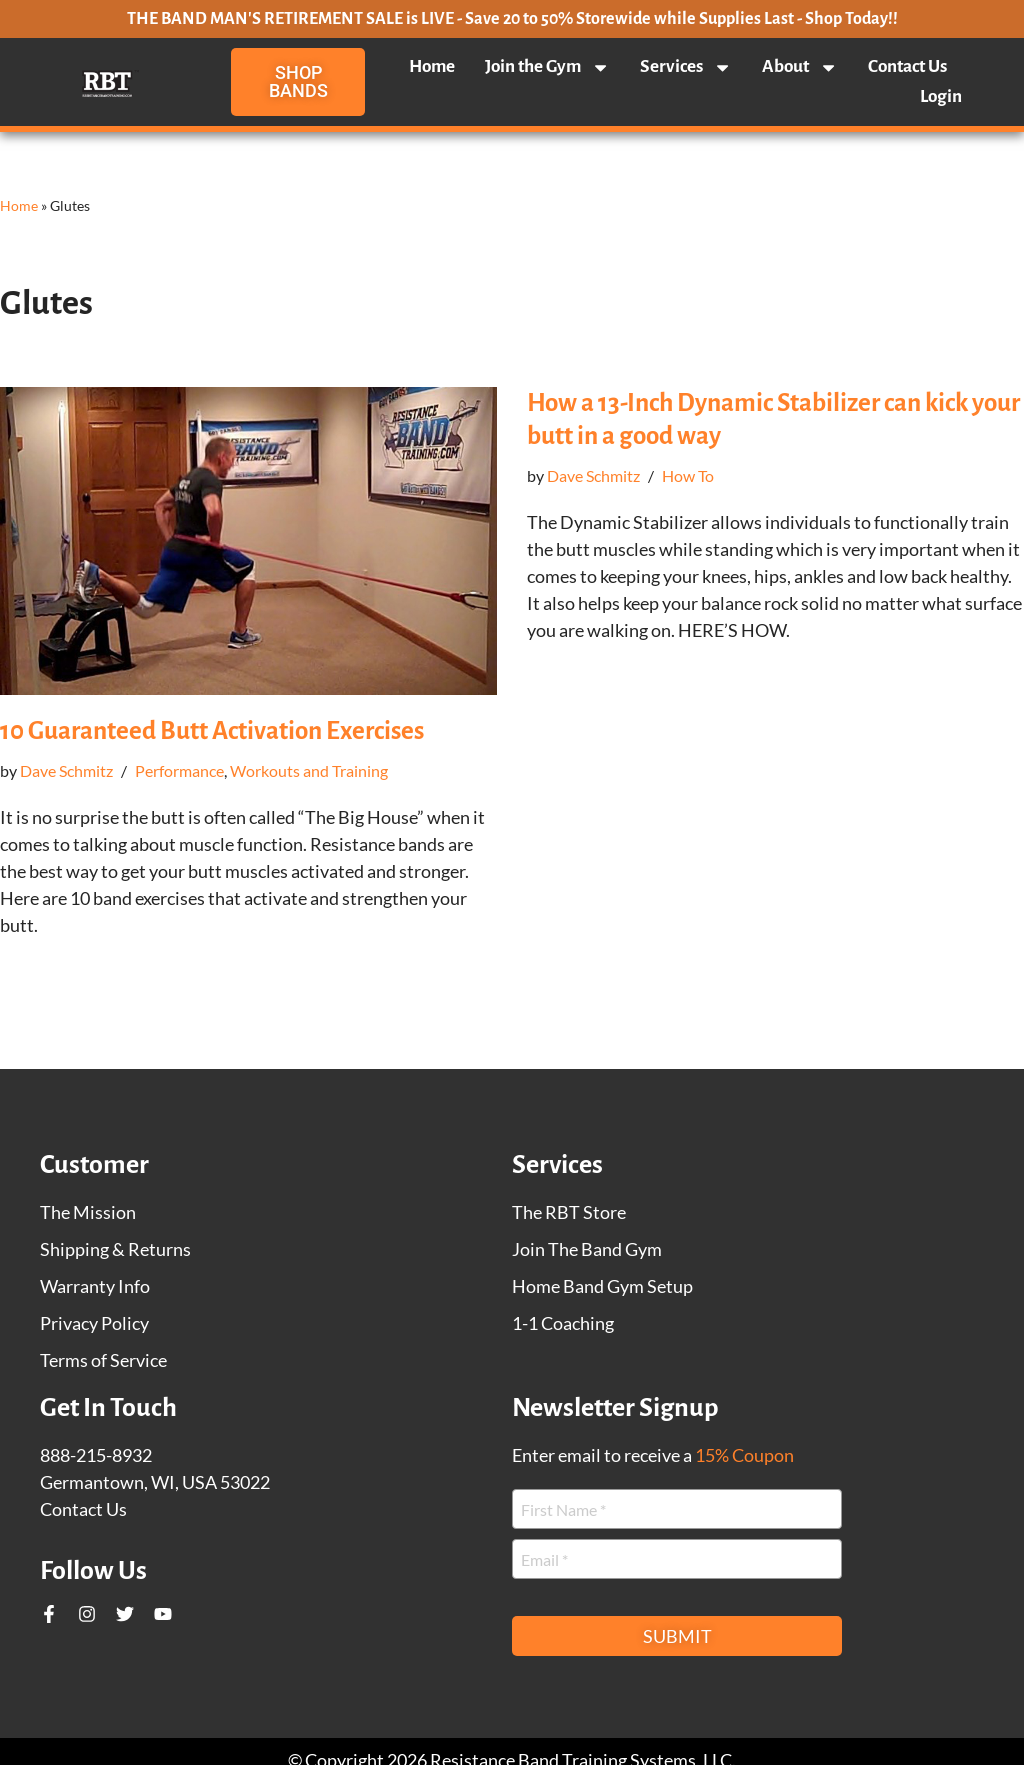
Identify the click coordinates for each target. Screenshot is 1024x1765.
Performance (179, 770)
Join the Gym (547, 67)
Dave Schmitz (66, 770)
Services (686, 67)
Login (941, 96)
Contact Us (907, 66)
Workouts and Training (309, 770)
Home (432, 66)
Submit (677, 1636)
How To (688, 475)
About (800, 67)
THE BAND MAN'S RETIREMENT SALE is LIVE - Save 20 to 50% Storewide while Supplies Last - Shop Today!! (512, 19)
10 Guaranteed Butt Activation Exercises (212, 730)
